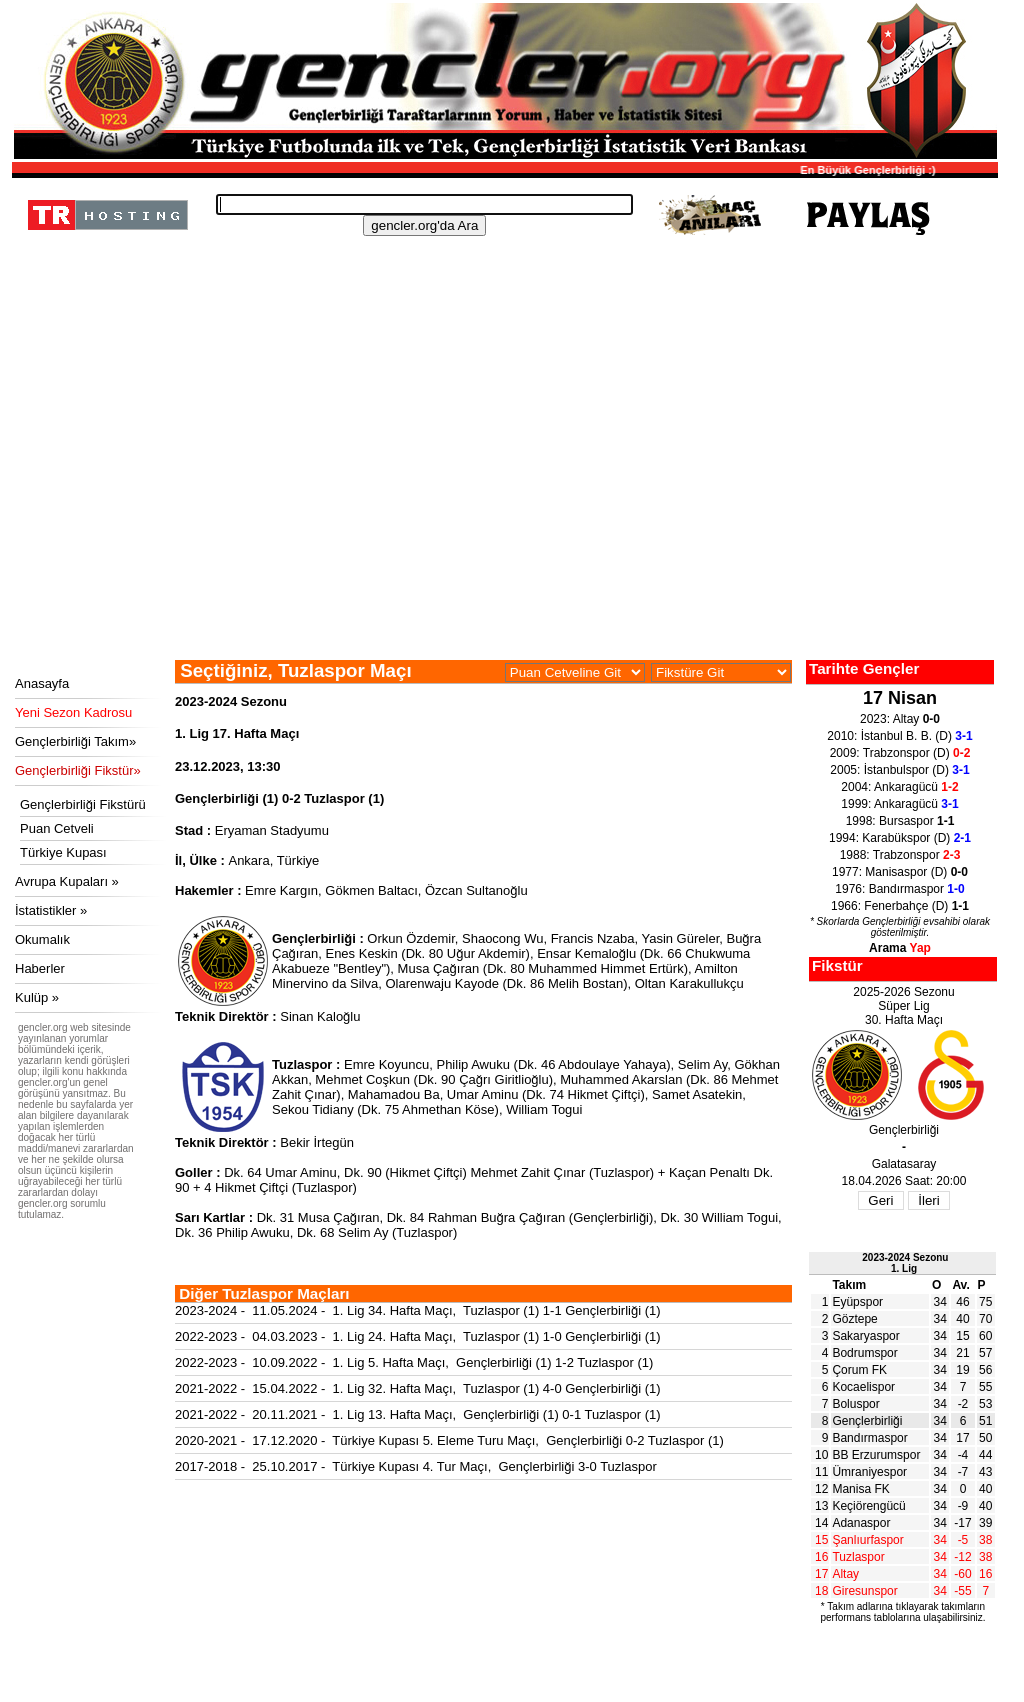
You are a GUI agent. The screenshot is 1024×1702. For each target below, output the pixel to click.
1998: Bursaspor (900, 821)
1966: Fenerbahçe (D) (900, 906)
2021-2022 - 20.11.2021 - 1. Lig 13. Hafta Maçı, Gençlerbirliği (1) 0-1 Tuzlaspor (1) (418, 1414)
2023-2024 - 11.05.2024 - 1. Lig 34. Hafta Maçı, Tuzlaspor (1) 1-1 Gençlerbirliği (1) (418, 1310)
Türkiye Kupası (63, 852)
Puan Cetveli (57, 828)
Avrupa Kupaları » (67, 881)
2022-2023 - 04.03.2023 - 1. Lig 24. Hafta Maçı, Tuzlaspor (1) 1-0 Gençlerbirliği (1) (418, 1336)
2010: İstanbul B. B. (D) (899, 736)
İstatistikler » (51, 910)
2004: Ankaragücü (899, 787)
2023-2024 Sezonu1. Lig (905, 1263)
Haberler (40, 968)
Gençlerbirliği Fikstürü (83, 804)
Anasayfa (42, 683)
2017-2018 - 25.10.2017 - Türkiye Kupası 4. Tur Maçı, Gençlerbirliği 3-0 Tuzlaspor (416, 1466)
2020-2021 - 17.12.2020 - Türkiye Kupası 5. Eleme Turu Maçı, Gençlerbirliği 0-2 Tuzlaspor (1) (449, 1440)
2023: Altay (900, 719)
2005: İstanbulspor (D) (899, 770)
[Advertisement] (502, 510)
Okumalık (42, 939)
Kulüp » (37, 997)
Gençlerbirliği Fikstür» (78, 770)
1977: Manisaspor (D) (900, 872)
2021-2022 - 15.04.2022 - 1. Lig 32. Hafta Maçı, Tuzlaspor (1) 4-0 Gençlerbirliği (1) (418, 1388)
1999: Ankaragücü (899, 804)
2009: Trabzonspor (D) (900, 753)
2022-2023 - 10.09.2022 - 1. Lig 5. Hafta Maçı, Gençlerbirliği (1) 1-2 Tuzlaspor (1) (414, 1362)
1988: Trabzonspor (900, 855)
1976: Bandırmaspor (899, 889)
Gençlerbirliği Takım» (75, 741)
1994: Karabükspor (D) (900, 838)
